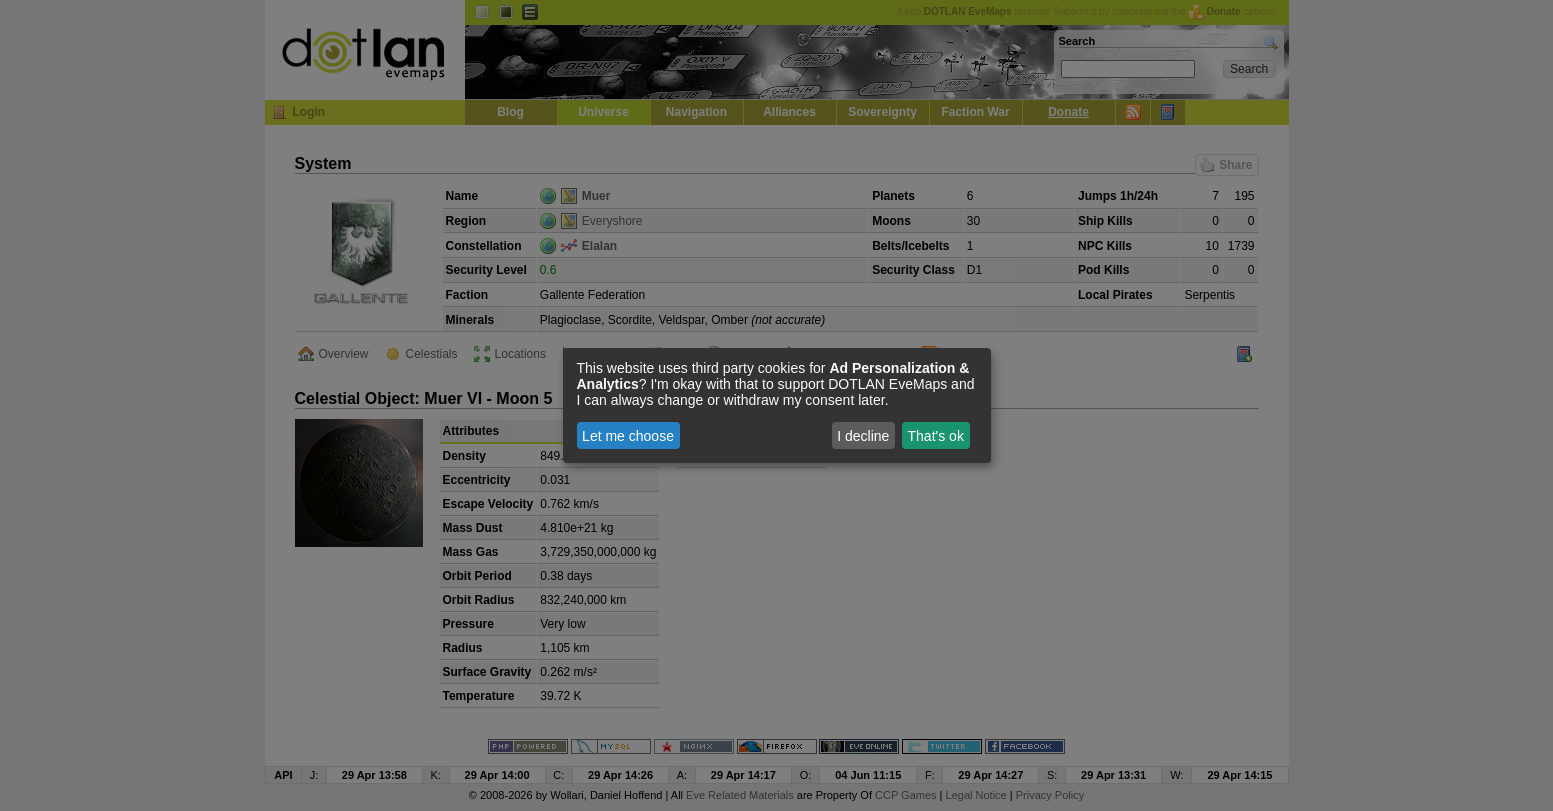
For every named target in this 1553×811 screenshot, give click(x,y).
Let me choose (628, 436)
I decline (863, 436)
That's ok (936, 436)
